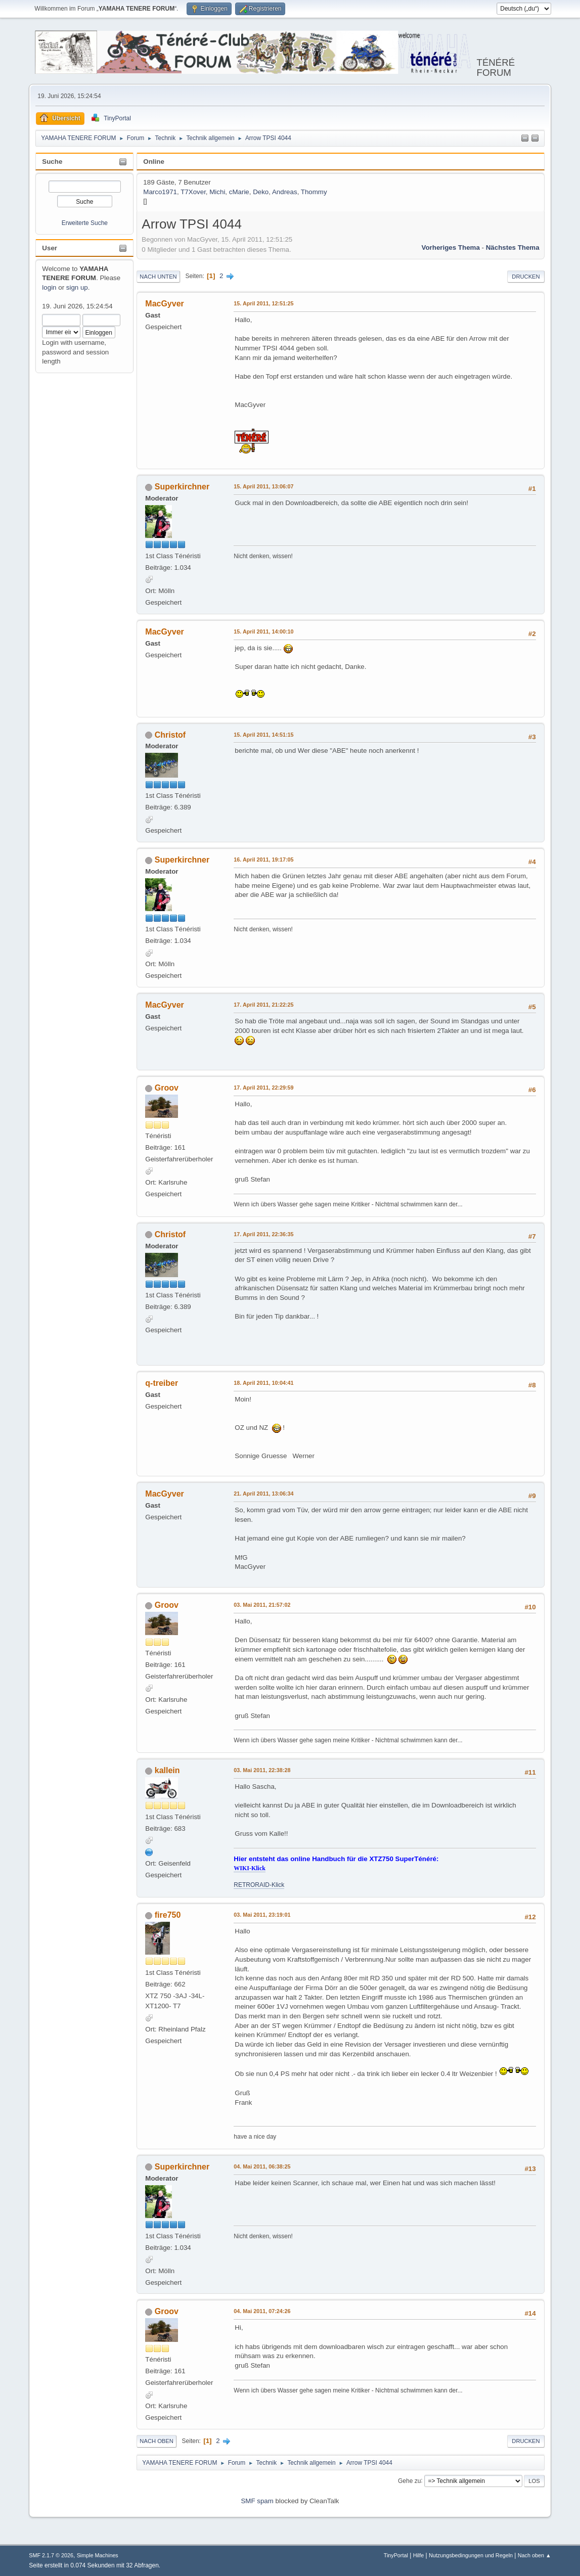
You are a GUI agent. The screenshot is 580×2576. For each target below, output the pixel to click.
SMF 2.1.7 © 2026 (51, 2555)
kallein (167, 1770)
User (49, 248)
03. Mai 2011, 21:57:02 (262, 1605)
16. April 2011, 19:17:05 (263, 859)
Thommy (314, 192)
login (49, 287)
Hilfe (418, 2555)
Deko (261, 192)
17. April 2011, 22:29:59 (263, 1087)
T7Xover (193, 192)
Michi (217, 192)
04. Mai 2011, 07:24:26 (262, 2311)
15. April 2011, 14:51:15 (263, 735)
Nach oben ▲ (534, 2555)
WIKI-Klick (249, 1868)
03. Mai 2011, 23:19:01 (262, 1915)
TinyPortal (396, 2555)
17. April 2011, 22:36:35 (263, 1234)
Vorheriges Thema (451, 247)
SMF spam (257, 2501)
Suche (52, 161)
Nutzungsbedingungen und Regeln (471, 2555)
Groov (167, 1087)
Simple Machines (97, 2555)
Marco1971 (160, 192)
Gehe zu (409, 2480)
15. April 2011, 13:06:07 (263, 486)
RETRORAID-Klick (259, 1884)
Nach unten (158, 277)
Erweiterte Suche (85, 223)
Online (153, 161)
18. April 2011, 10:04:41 (263, 1383)
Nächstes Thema (513, 247)
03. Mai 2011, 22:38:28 (262, 1770)
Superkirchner (182, 486)
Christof (170, 735)
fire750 (168, 1915)
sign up (77, 287)
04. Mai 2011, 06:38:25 (262, 2166)
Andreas (284, 192)
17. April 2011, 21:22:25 (263, 1005)
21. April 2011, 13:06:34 (263, 1493)
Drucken (526, 277)
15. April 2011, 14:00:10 (263, 631)
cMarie (239, 192)
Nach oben (156, 2441)
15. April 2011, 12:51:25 (263, 303)
